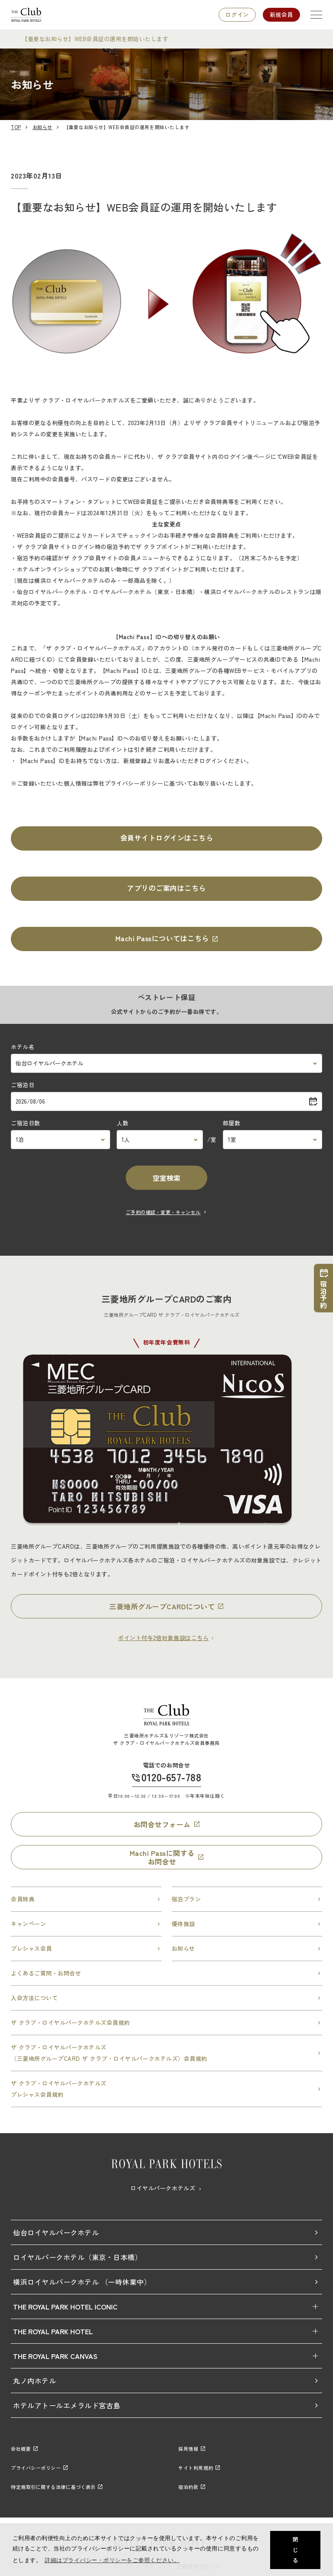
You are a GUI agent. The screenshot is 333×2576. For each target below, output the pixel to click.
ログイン (237, 14)
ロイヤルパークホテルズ (166, 2188)
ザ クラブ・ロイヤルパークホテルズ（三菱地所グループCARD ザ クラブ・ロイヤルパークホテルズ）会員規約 (166, 2053)
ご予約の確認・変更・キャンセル (166, 1211)
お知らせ (247, 1948)
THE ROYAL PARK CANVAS (55, 2356)
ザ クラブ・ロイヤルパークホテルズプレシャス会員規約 (166, 2088)
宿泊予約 (323, 1288)
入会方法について (166, 1998)
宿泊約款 (191, 2486)
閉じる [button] (295, 2550)
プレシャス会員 (86, 1948)
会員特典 (86, 1899)
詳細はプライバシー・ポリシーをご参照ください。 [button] (112, 2560)
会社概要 (24, 2448)
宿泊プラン (247, 1899)
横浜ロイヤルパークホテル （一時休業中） (166, 2282)
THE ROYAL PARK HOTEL (53, 2331)
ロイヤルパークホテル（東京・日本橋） (166, 2257)
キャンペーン (86, 1924)
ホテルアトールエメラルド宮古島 (166, 2405)
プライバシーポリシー (39, 2467)
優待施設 (247, 1924)
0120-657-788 (171, 1776)
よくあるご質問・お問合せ (166, 1973)
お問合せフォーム (167, 1824)
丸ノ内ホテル (166, 2380)
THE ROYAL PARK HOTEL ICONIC (65, 2306)
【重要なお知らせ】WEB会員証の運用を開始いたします (95, 39)
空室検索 (166, 1178)
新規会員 (281, 14)
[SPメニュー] (316, 15)
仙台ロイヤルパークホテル (166, 2232)
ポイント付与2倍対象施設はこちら (166, 1638)
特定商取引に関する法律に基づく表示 (57, 2486)
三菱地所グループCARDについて (166, 1606)
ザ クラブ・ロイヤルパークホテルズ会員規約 (166, 2022)
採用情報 (191, 2448)
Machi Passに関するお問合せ (167, 1857)
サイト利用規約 (199, 2467)
